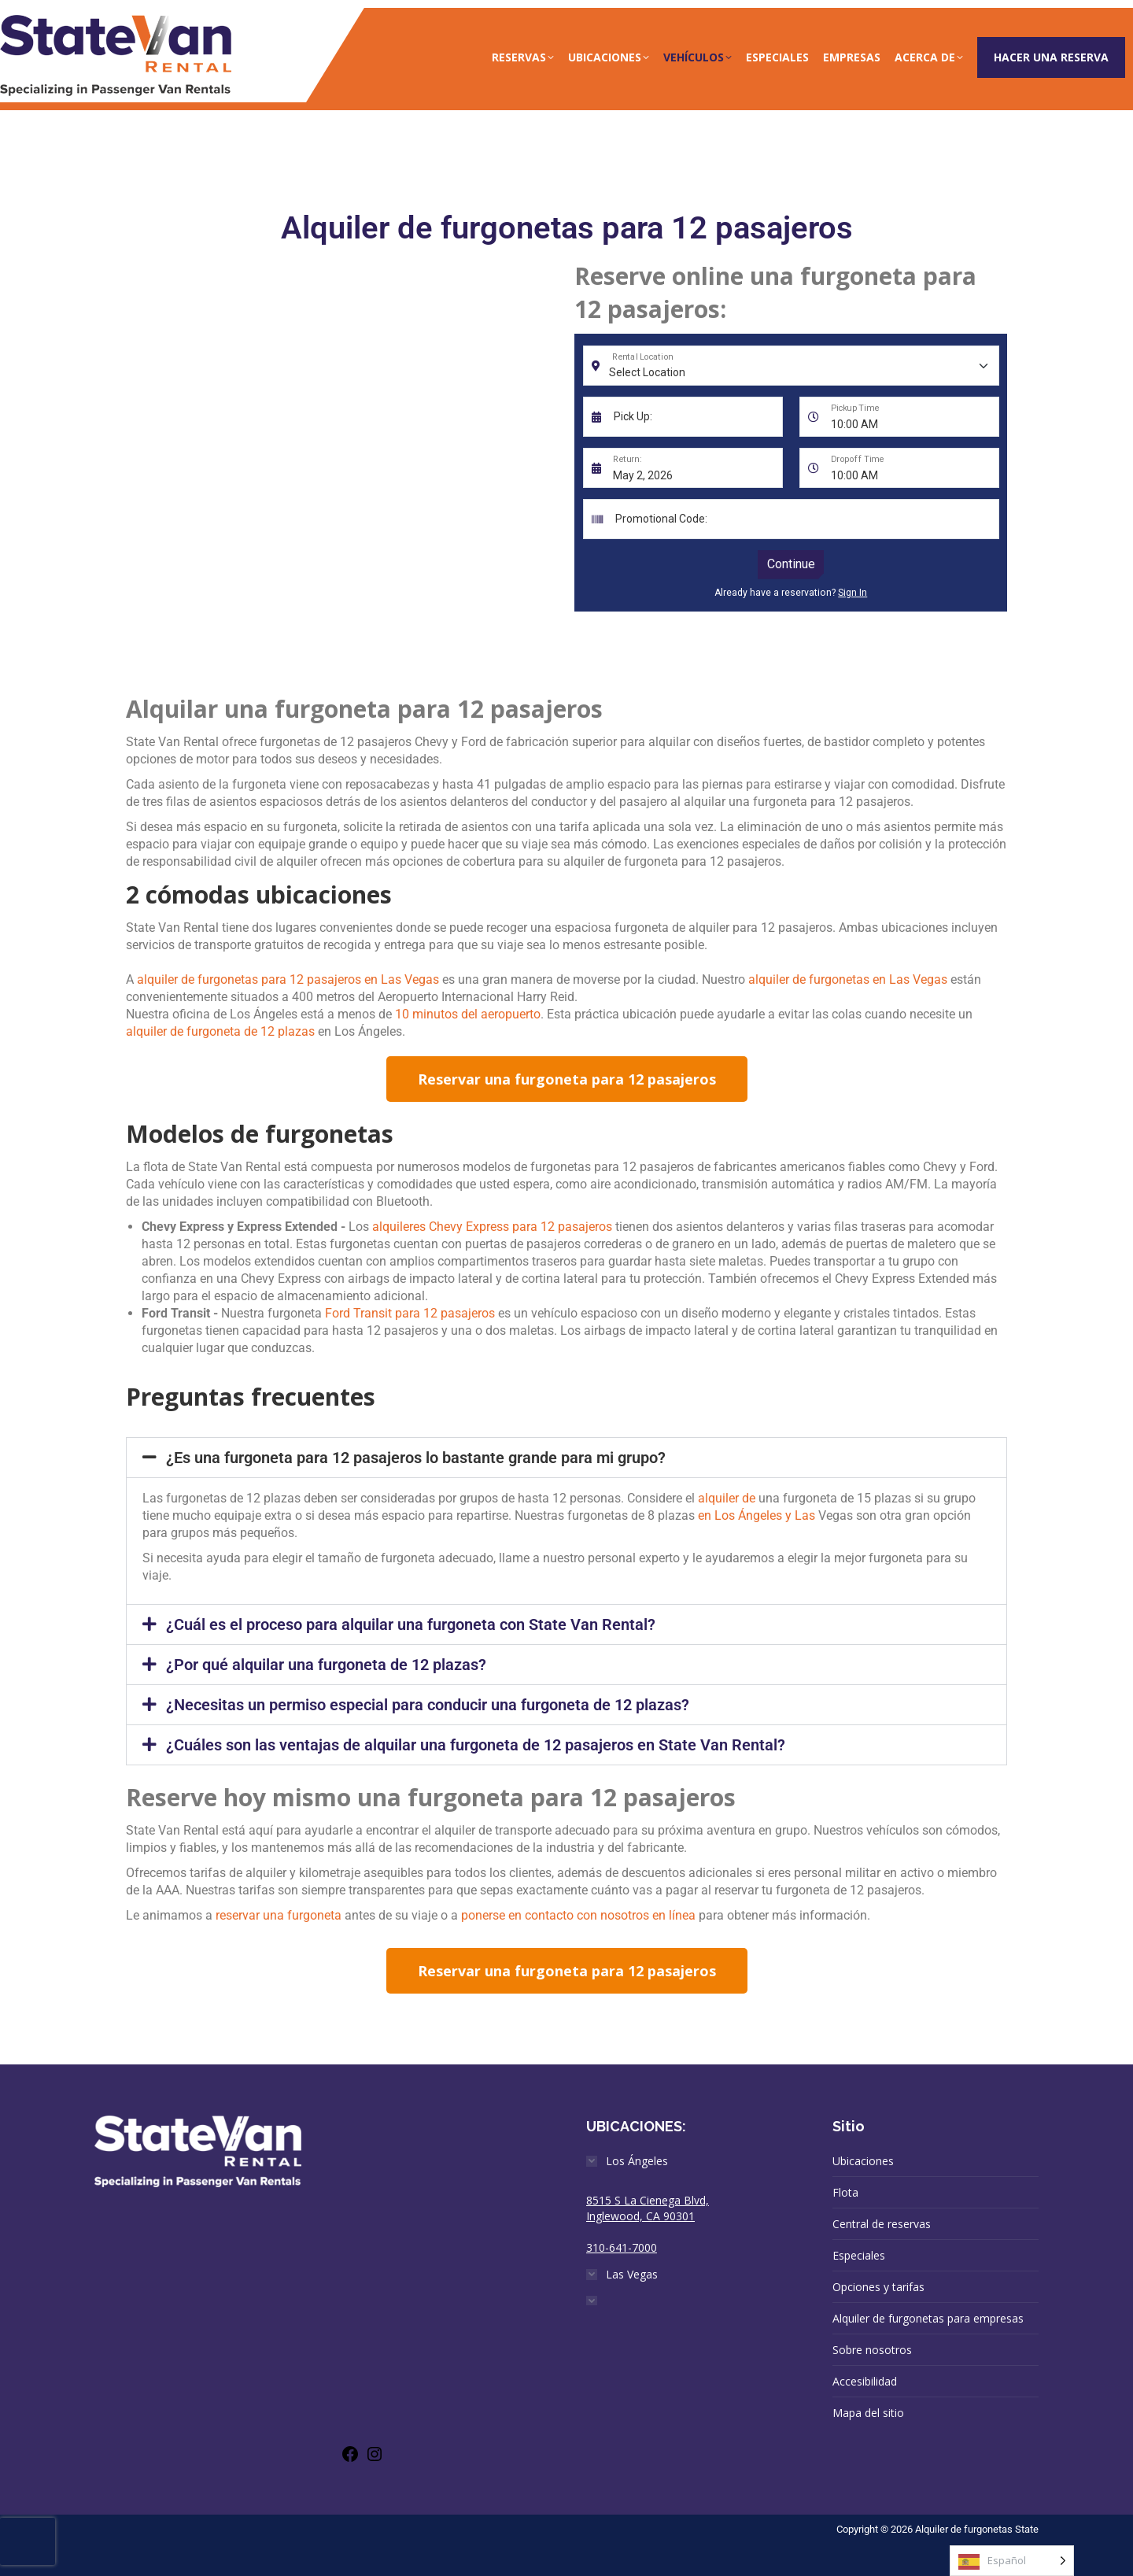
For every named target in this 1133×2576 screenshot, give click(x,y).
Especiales (858, 2255)
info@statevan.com (971, 16)
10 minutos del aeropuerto (468, 1014)
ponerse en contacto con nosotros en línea (578, 1915)
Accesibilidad (864, 2381)
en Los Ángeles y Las (756, 1515)
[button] (566, 1457)
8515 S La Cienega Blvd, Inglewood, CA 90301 (647, 2208)
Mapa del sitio (868, 2412)
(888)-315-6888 (832, 16)
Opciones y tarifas (878, 2286)
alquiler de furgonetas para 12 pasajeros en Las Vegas (288, 979)
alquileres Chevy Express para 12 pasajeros (492, 1226)
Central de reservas (881, 2223)
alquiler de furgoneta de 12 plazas (220, 1031)
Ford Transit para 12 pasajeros (410, 1313)
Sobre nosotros (872, 2349)
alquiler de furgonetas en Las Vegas (847, 979)
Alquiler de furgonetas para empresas (928, 2318)
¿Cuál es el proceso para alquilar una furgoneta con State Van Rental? (410, 1624)
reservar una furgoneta (278, 1915)
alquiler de (726, 1498)
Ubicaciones (863, 2160)
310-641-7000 (621, 2247)
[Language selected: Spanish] (1012, 2560)
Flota (845, 2192)
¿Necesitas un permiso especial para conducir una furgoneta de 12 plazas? (427, 1704)
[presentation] (27, 2541)
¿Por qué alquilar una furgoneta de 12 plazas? (326, 1664)
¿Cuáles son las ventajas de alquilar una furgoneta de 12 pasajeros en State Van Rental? (475, 1744)
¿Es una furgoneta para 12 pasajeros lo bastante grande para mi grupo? (416, 1457)
